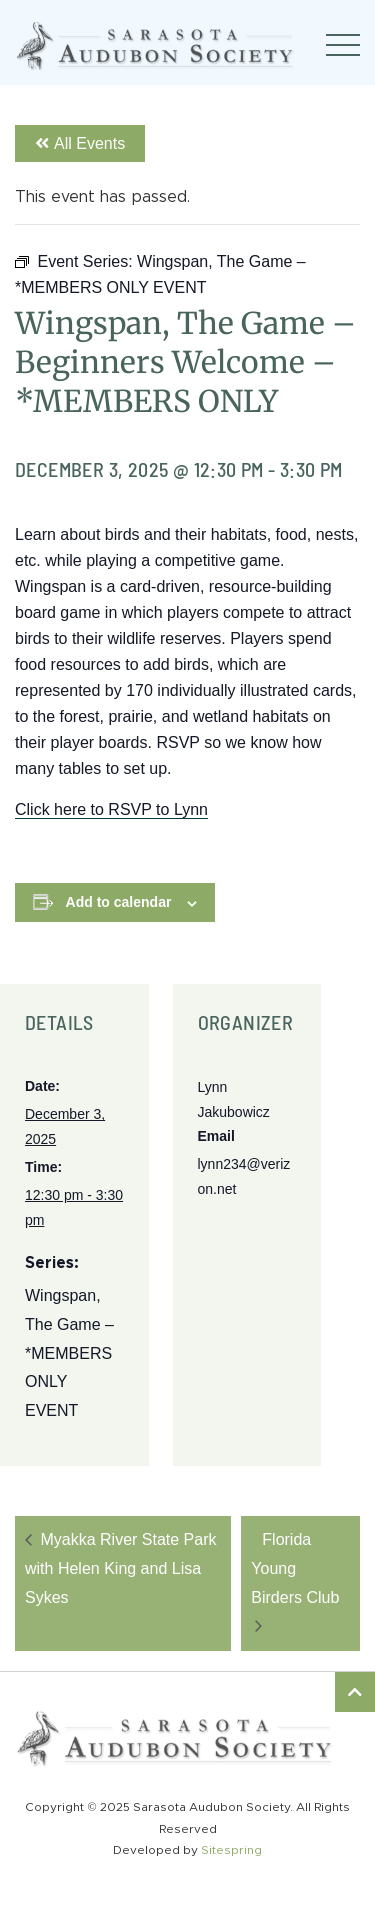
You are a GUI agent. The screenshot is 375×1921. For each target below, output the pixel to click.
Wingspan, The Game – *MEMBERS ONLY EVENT (69, 1353)
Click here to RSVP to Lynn (111, 809)
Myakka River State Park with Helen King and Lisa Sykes (121, 1568)
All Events (80, 143)
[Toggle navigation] (343, 45)
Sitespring (231, 1850)
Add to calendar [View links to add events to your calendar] (119, 902)
